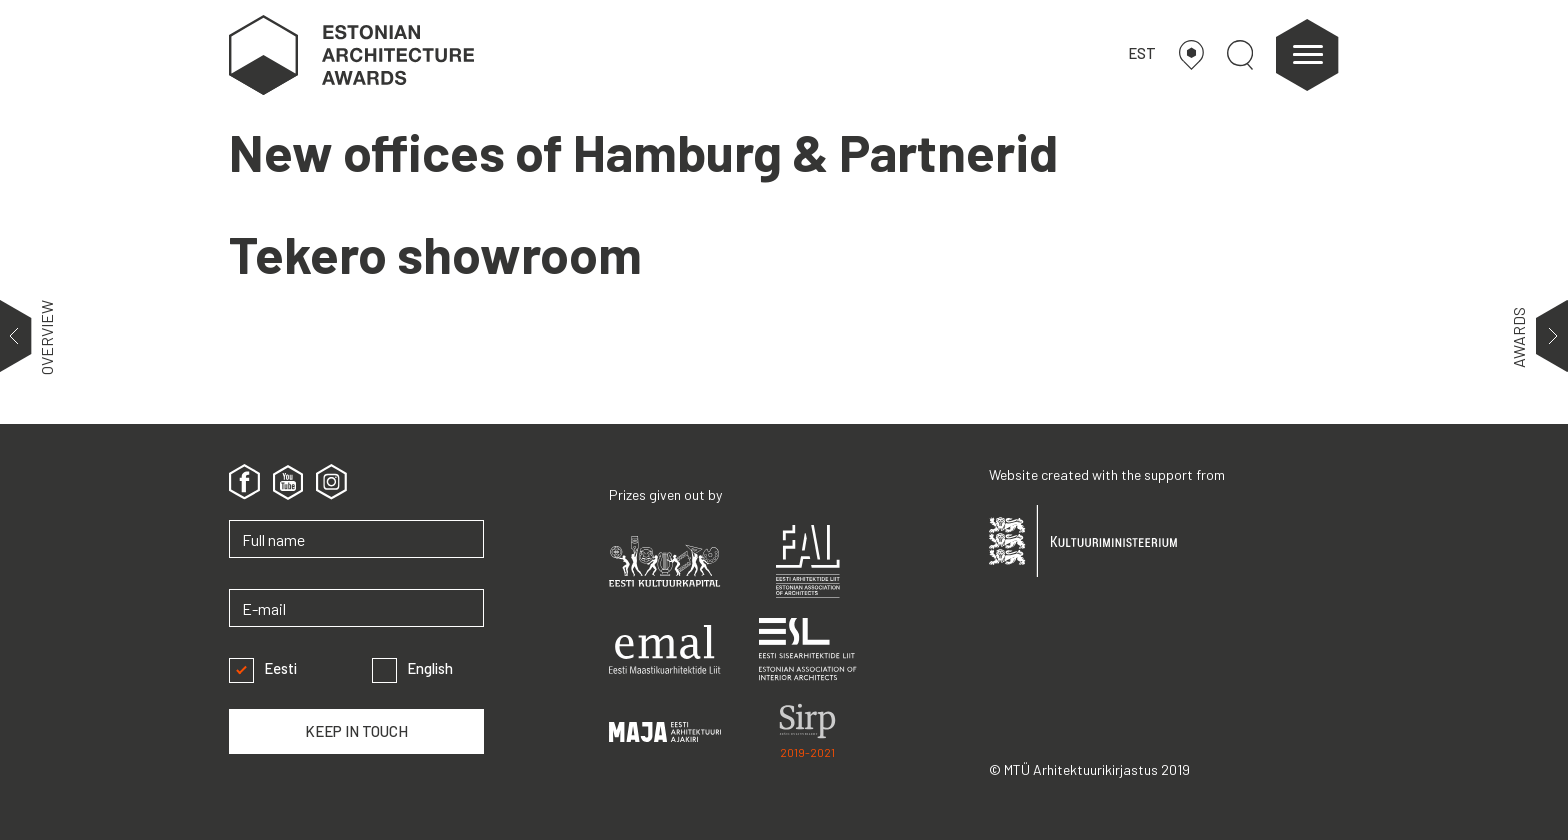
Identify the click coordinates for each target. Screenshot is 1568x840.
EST (1142, 53)
